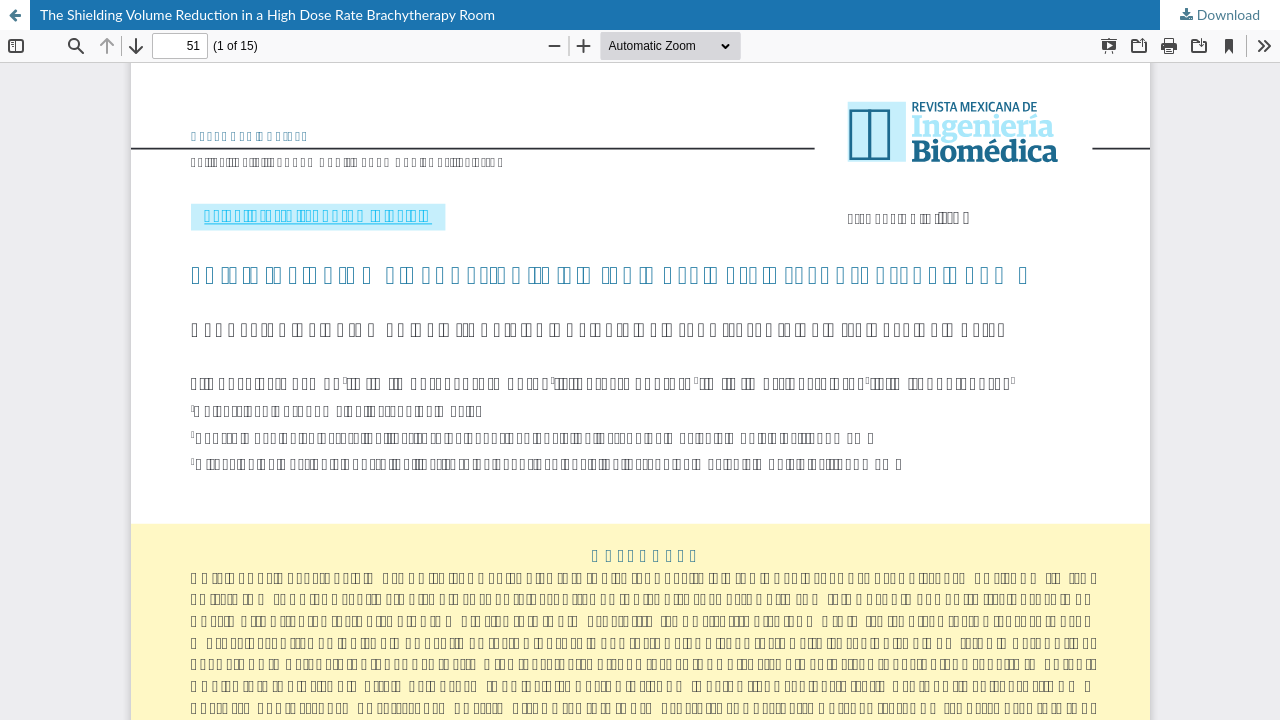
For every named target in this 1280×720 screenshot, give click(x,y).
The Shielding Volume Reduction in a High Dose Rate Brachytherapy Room (267, 14)
